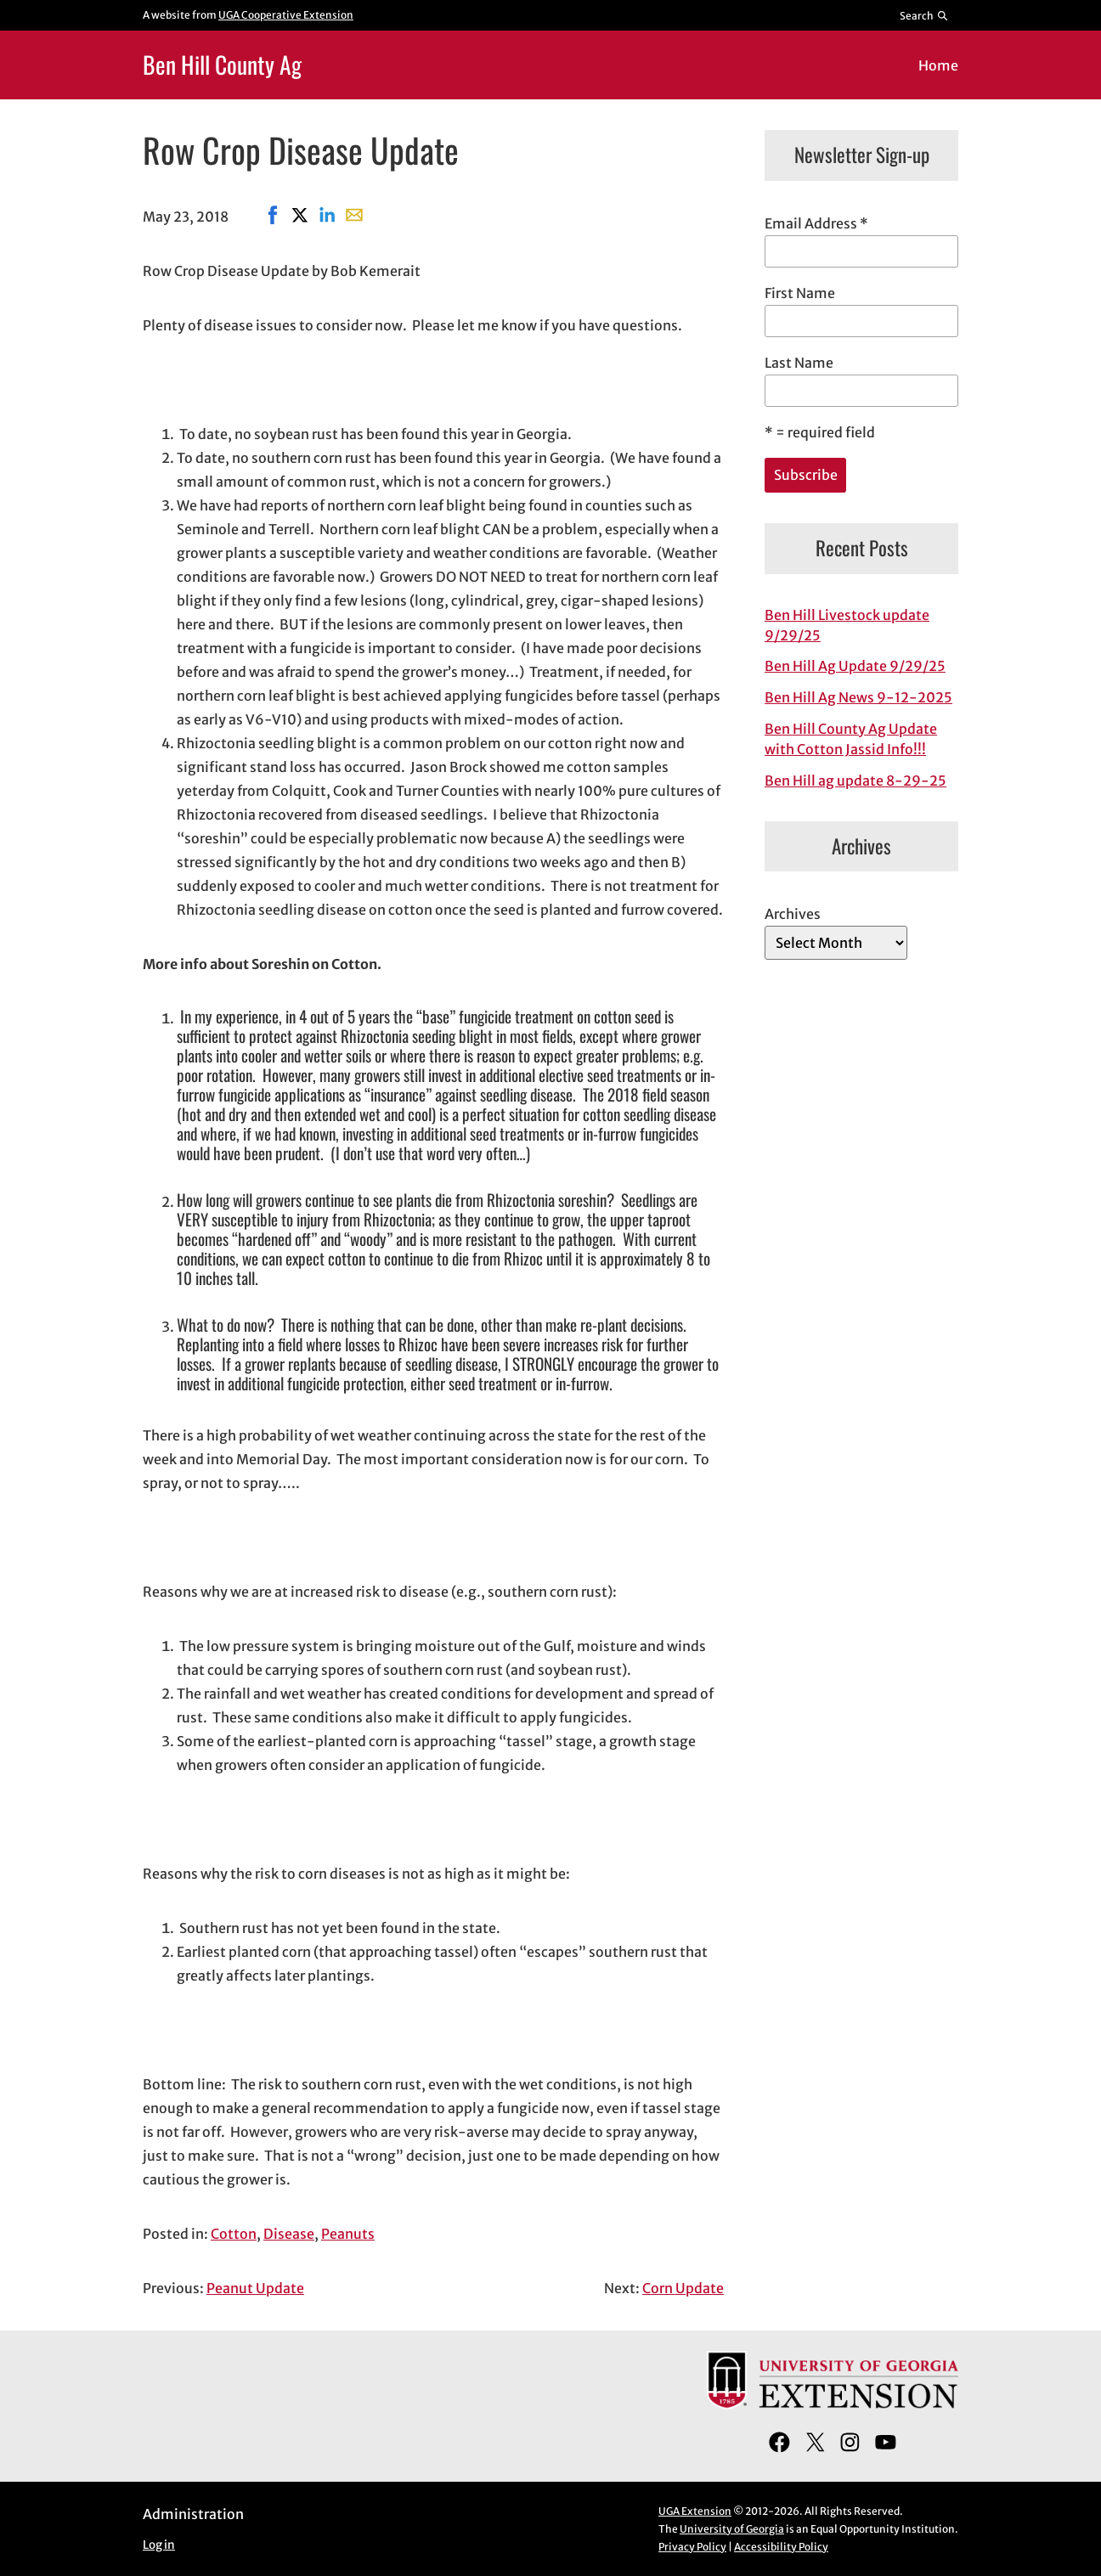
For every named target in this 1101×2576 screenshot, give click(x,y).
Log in (159, 2545)
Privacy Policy (692, 2546)
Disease (288, 2233)
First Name (800, 293)
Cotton (234, 2233)
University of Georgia (732, 2528)
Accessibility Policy (781, 2546)
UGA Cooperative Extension (285, 14)
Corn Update (683, 2288)
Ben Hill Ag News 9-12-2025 (858, 697)
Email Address (816, 223)
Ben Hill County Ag (222, 64)
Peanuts (348, 2233)
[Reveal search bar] (924, 15)
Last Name (799, 362)
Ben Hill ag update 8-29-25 (855, 780)
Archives (793, 913)
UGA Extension (694, 2511)
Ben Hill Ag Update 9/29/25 (855, 665)
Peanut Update (255, 2288)
